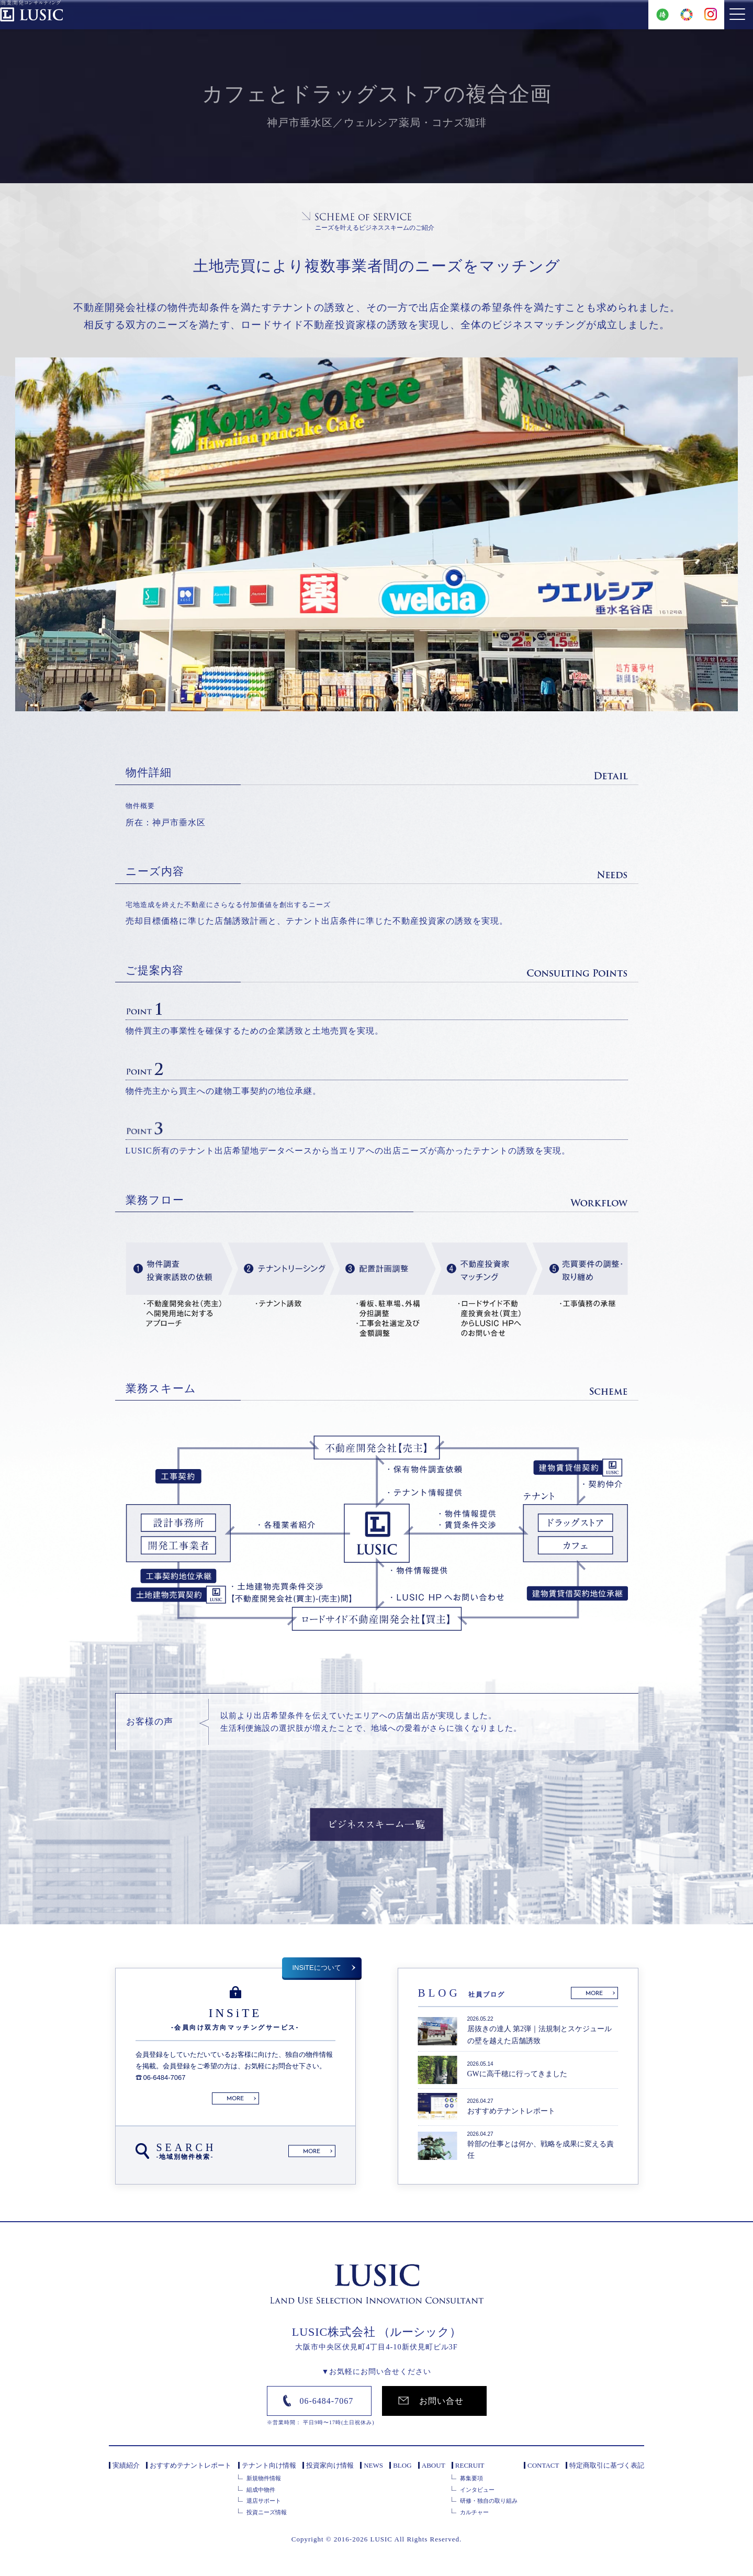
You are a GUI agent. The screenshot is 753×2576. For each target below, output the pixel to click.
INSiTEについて (317, 1968)
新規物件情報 (263, 2478)
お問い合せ (441, 2400)
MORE (235, 2099)
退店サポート (263, 2500)
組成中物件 (260, 2490)
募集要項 (471, 2478)
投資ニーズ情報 (266, 2512)
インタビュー (477, 2490)
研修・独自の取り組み (489, 2500)
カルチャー (474, 2512)
